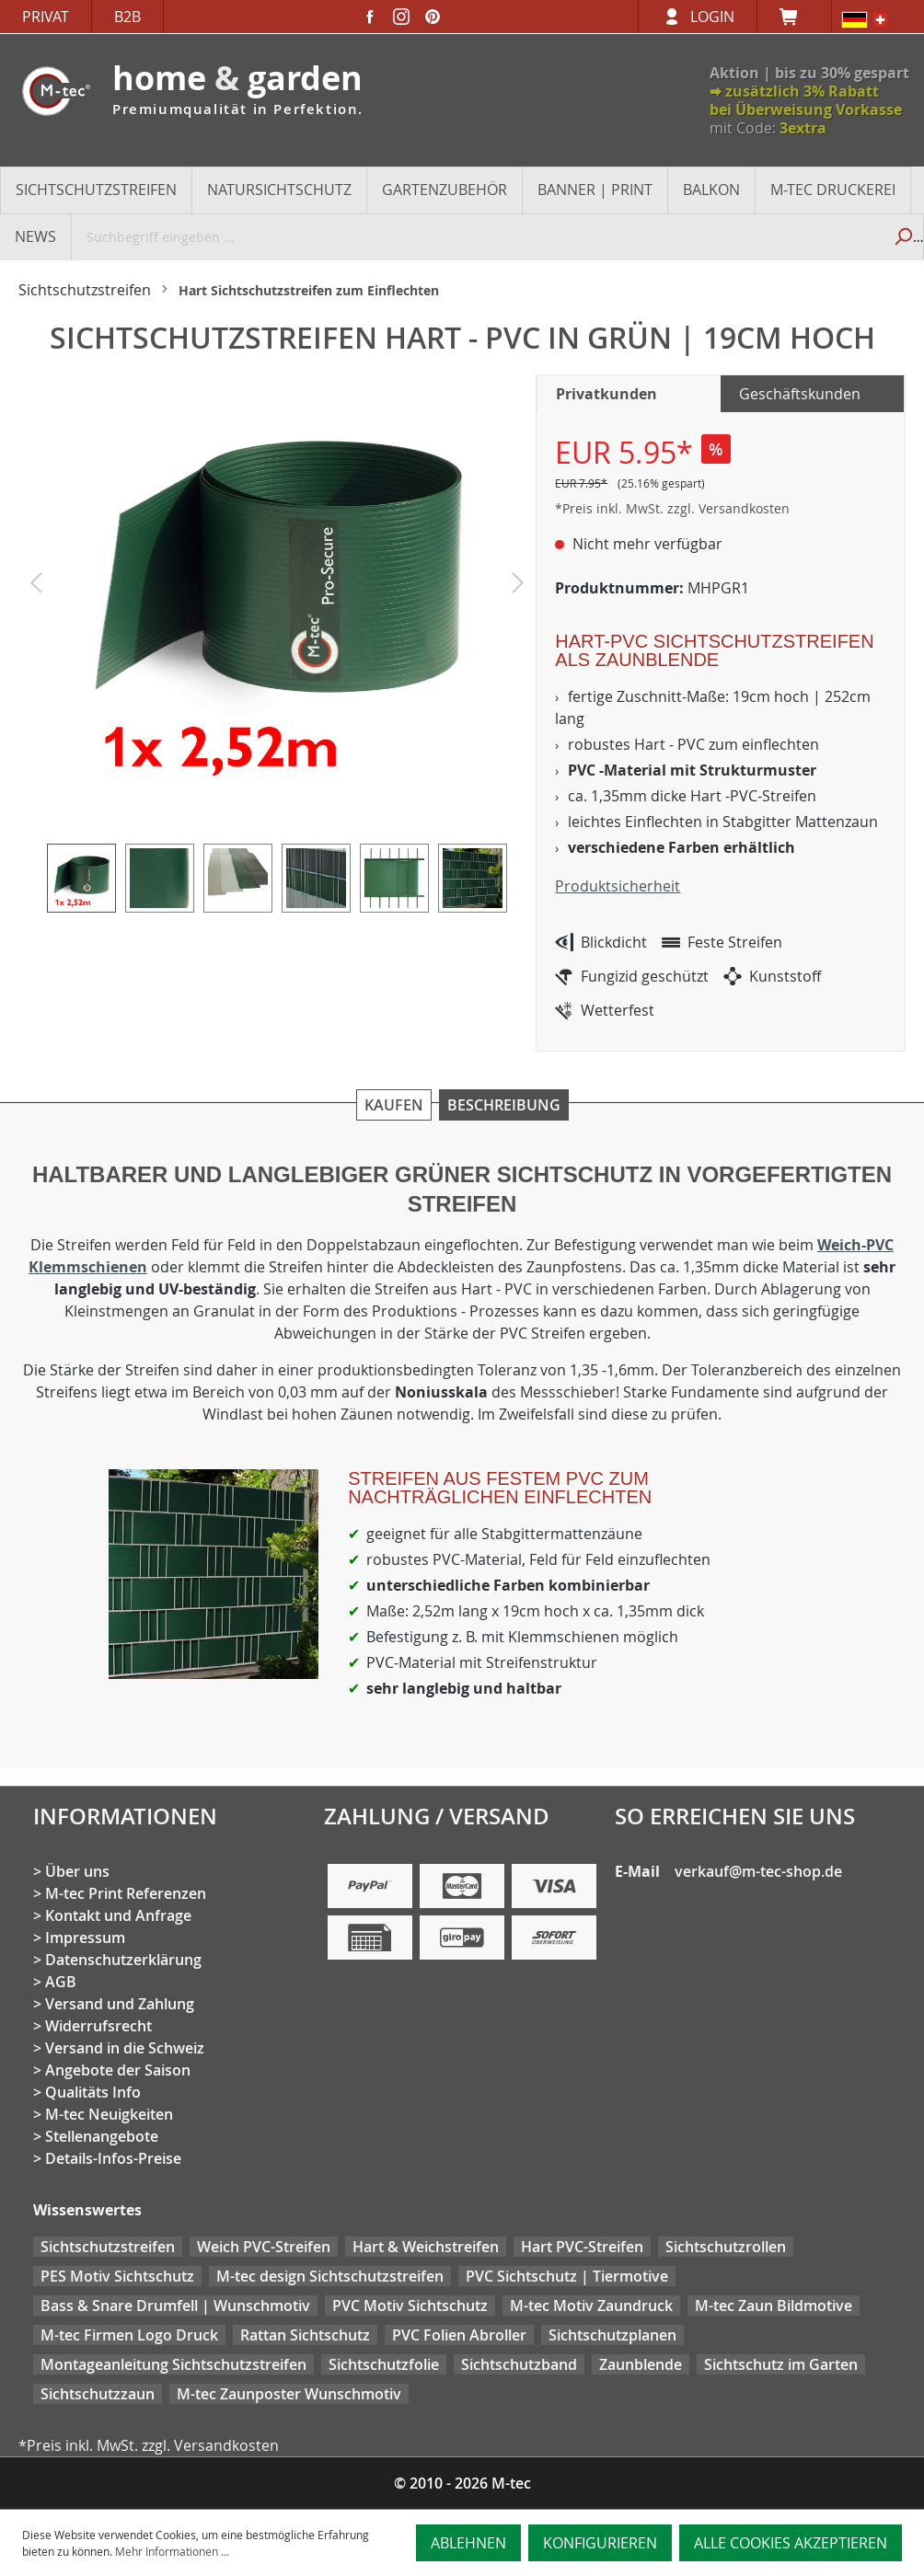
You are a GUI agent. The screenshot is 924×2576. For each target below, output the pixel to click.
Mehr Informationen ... (172, 2551)
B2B (127, 16)
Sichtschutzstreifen (107, 2247)
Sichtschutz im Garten (781, 2364)
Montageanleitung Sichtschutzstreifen (173, 2364)
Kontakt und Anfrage (118, 1915)
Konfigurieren (600, 2543)
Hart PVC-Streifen (582, 2247)
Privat (45, 16)
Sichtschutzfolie (384, 2364)
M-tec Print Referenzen (125, 1893)
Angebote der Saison (118, 2070)
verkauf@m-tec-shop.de (758, 1871)
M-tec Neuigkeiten (109, 2114)
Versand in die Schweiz (124, 2048)
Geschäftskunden (799, 394)
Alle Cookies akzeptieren (790, 2543)
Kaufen (393, 1105)
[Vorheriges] (36, 587)
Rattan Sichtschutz (305, 2335)
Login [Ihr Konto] (712, 16)
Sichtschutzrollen (725, 2247)
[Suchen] (902, 236)
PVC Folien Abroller (459, 2335)
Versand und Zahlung (119, 2004)
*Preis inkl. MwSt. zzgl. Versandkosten (672, 508)
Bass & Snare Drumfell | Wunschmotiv (175, 2305)
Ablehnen (468, 2543)
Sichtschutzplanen (612, 2335)
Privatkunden (606, 394)
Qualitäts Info (93, 2092)
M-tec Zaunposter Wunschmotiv (289, 2394)
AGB (60, 1982)
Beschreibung (503, 1105)
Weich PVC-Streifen (263, 2247)
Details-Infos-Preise (113, 2158)
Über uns (77, 1871)
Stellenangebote (101, 2136)
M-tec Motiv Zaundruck (591, 2305)
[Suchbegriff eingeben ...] (477, 236)
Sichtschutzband (519, 2364)
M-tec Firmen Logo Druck (129, 2335)
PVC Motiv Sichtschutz (410, 2305)
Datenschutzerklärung (123, 1959)
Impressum (85, 1937)
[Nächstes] (518, 587)
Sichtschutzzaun (97, 2394)
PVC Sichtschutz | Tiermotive (567, 2276)
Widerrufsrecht (98, 2026)
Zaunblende (640, 2364)
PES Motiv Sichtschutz (117, 2276)
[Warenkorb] (794, 16)
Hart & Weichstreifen (425, 2247)
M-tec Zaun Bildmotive (773, 2305)
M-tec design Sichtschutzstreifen (330, 2276)
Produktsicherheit (617, 886)
